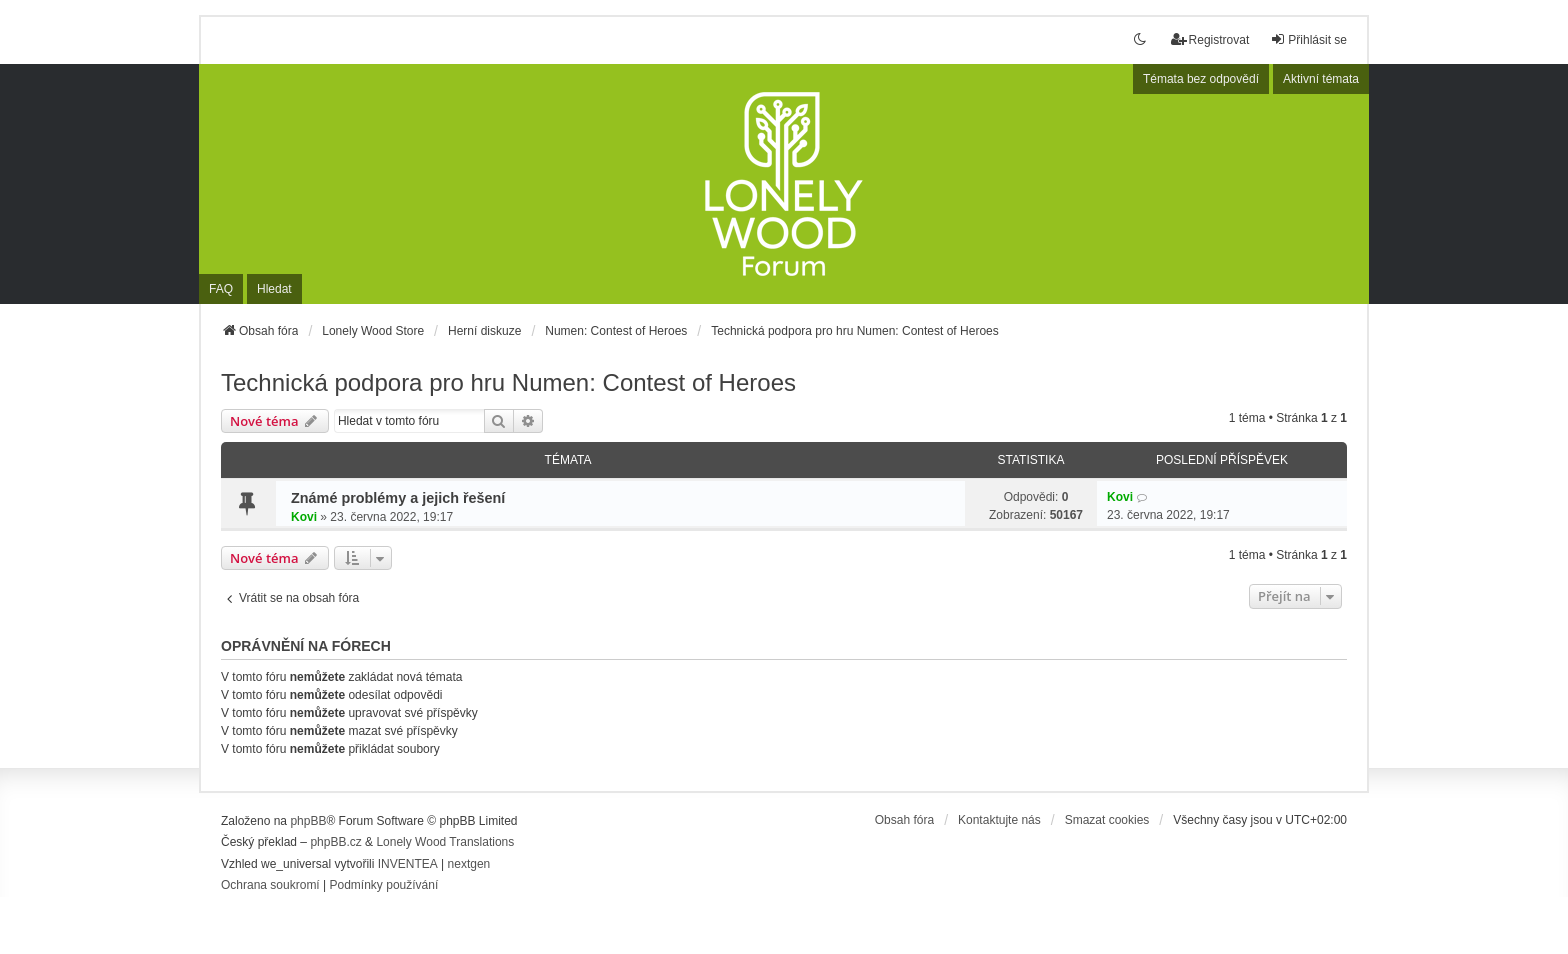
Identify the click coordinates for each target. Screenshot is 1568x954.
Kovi (304, 517)
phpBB (308, 821)
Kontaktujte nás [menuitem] (999, 820)
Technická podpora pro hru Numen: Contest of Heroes (508, 382)
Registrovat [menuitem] (1210, 39)
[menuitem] (270, 886)
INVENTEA (408, 864)
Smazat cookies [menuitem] (1107, 820)
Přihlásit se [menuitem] (1308, 39)
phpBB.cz (335, 842)
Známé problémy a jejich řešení (398, 498)
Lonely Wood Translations (445, 842)
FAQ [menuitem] (221, 289)
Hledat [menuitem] (274, 289)
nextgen (469, 864)
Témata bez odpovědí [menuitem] (1201, 79)
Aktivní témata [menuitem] (1321, 79)
